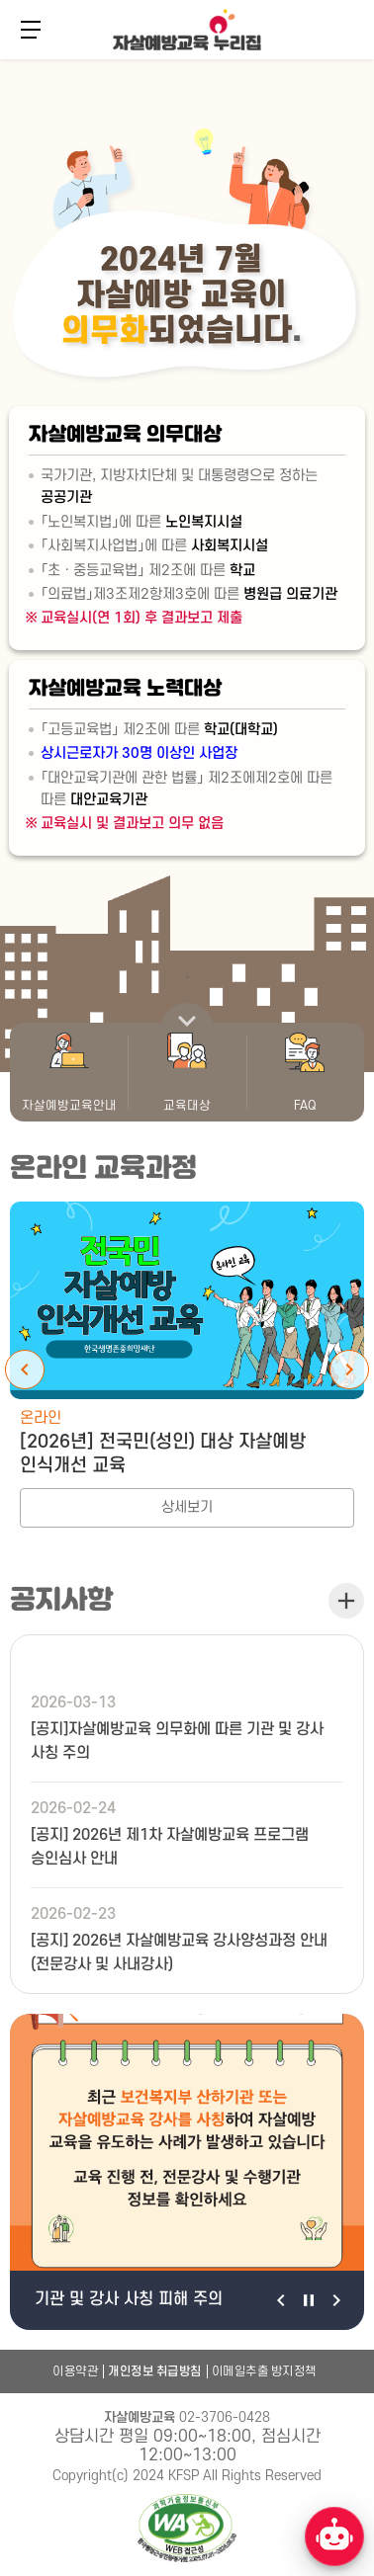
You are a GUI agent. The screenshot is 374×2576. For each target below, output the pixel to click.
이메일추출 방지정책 (264, 2371)
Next (349, 1369)
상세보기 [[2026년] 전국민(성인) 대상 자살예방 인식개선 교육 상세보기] (187, 1507)
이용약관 (75, 2371)
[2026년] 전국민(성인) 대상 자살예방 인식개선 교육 (163, 1454)
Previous (25, 1369)
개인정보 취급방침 (155, 2371)
